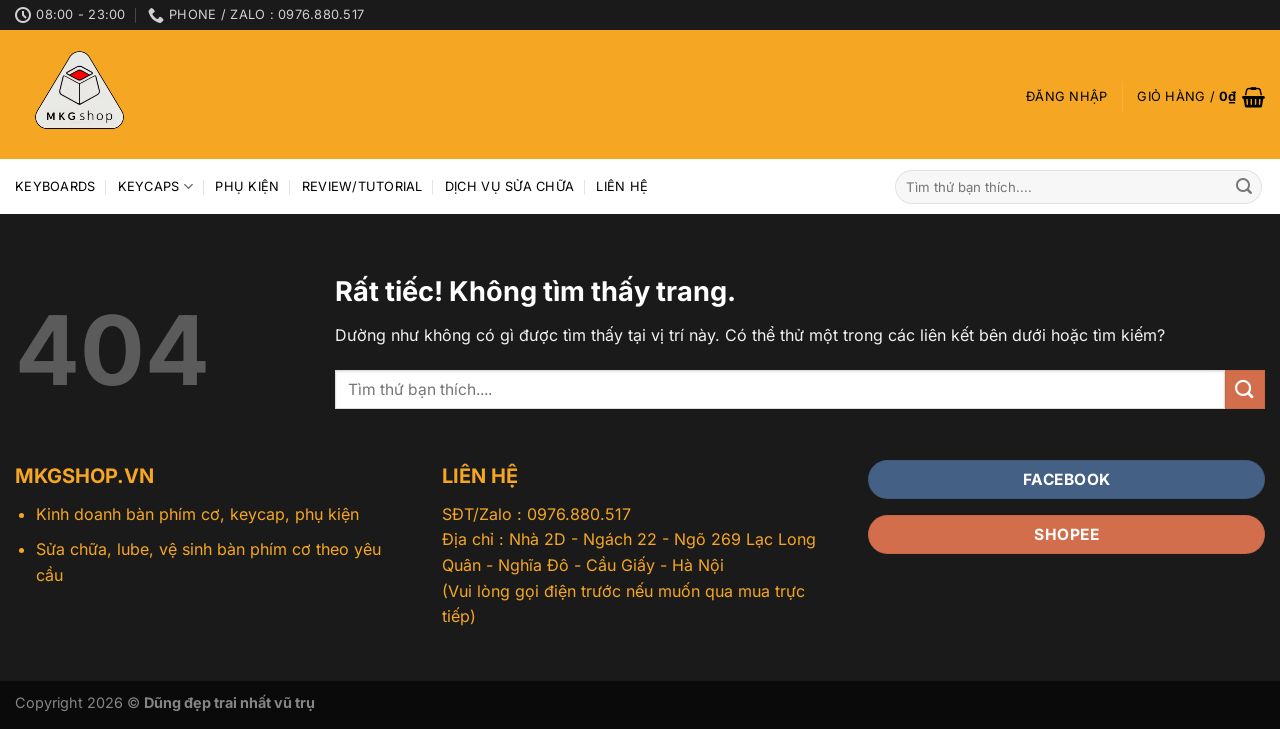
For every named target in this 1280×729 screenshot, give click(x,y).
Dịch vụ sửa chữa (509, 186)
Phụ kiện (247, 186)
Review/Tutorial (362, 186)
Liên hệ (622, 186)
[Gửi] (1244, 187)
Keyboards (55, 186)
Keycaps (155, 186)
